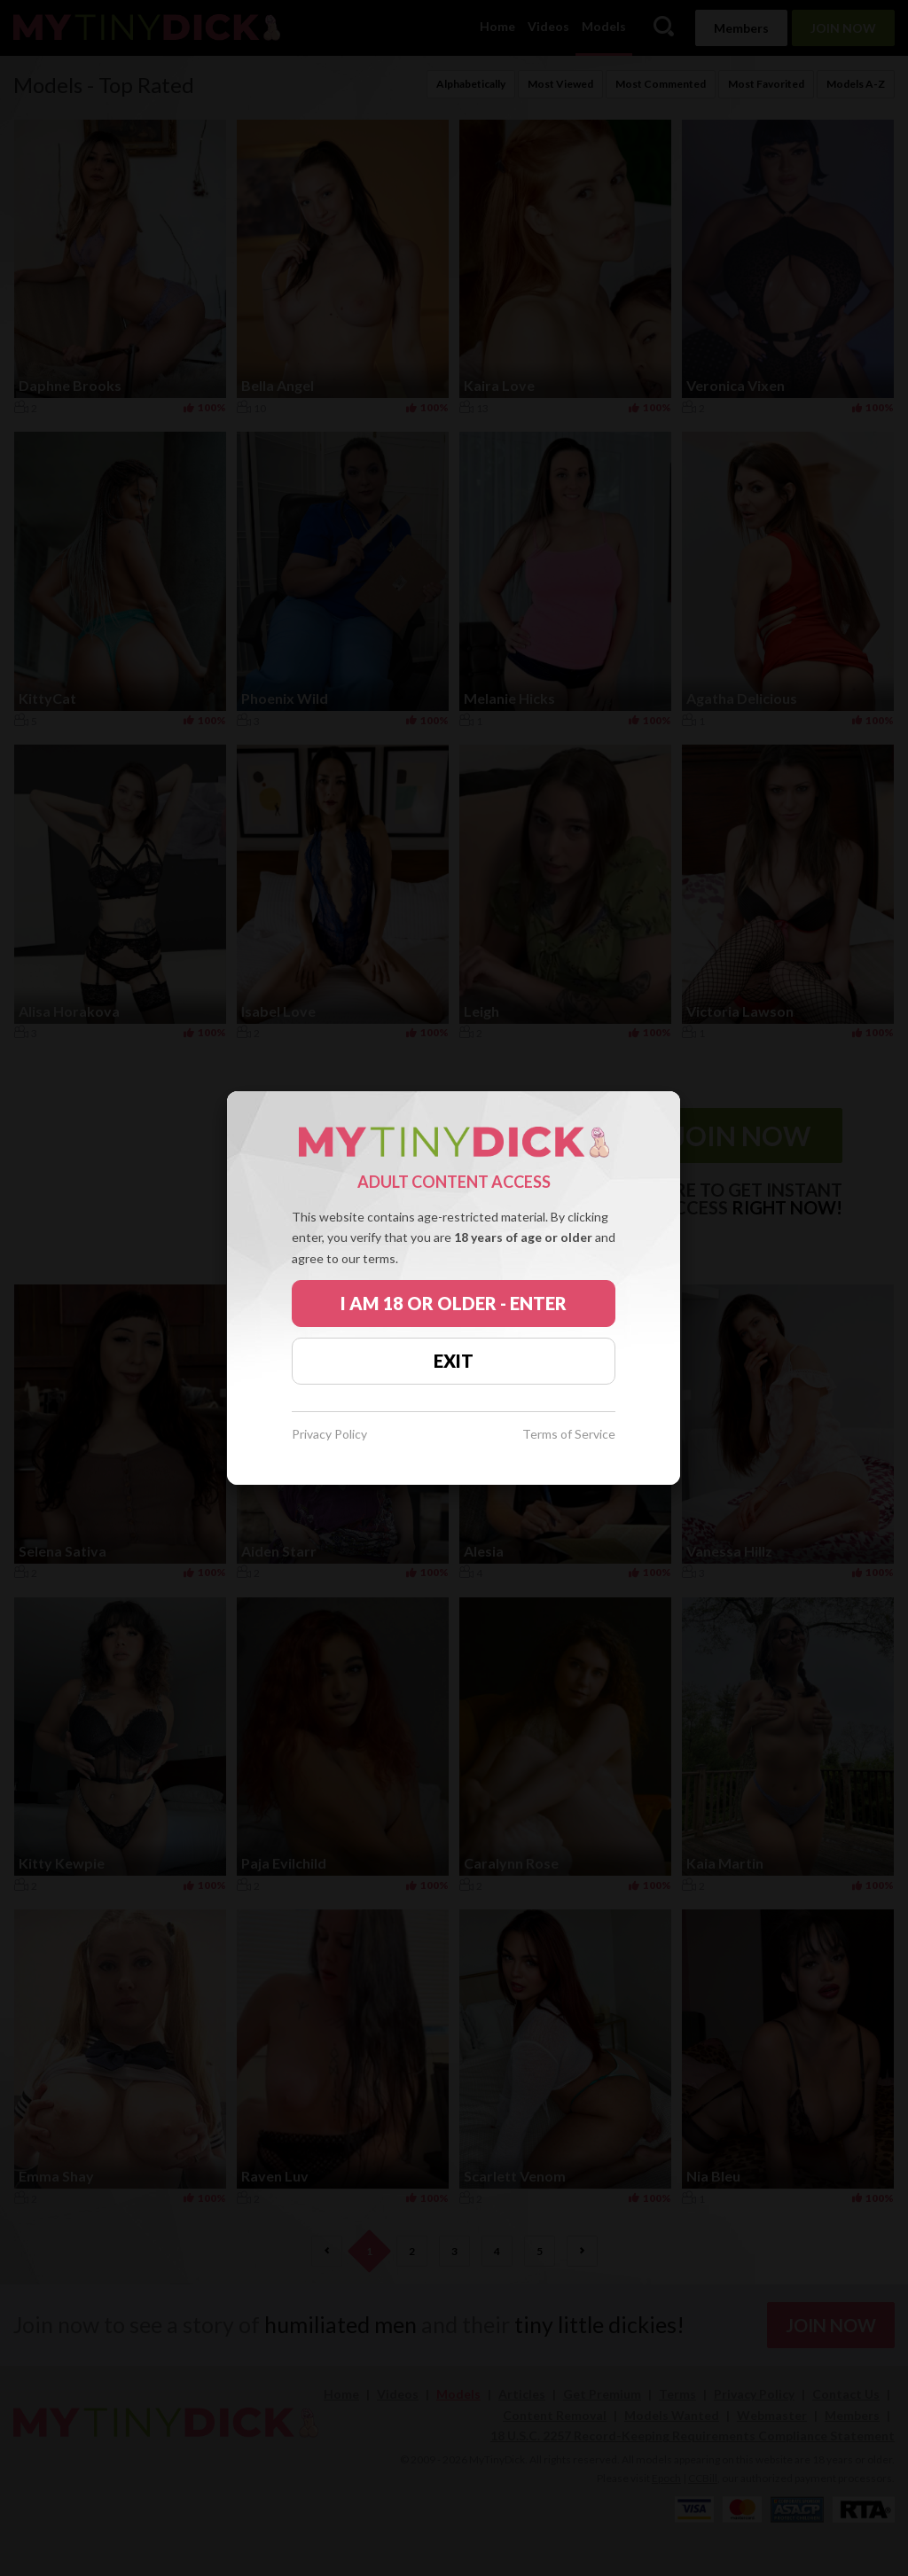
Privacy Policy (329, 1434)
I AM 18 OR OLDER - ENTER (453, 1303)
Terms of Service (568, 1434)
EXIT (454, 1360)
